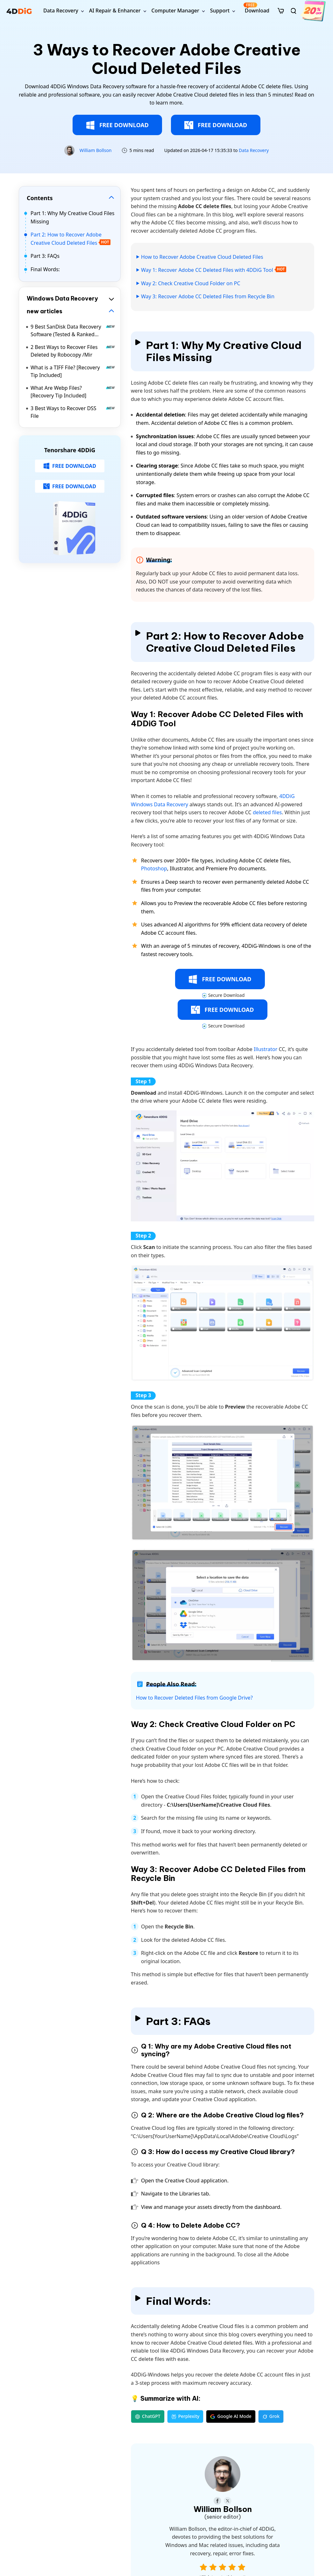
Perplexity (185, 2416)
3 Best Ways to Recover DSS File (73, 412)
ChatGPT (147, 2416)
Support (220, 10)
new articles (44, 311)
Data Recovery (60, 10)
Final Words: (45, 269)
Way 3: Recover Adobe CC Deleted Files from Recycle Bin (207, 296)
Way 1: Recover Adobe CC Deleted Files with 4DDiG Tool (207, 269)
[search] (293, 10)
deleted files (267, 812)
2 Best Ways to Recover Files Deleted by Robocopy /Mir (73, 351)
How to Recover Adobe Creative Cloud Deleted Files (202, 256)
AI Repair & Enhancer (115, 10)
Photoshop (154, 868)
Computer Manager (175, 10)
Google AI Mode (230, 2416)
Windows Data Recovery (62, 298)
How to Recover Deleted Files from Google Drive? (194, 1697)
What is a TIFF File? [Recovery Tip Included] (73, 371)
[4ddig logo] (19, 11)
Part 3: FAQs (45, 255)
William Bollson (96, 150)
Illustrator (265, 1049)
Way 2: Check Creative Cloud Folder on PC (190, 283)
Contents (40, 198)
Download (256, 8)
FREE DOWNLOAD (117, 125)
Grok (271, 2416)
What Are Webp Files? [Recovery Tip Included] (73, 391)
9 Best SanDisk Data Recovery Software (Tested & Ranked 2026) (73, 330)
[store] (281, 10)
